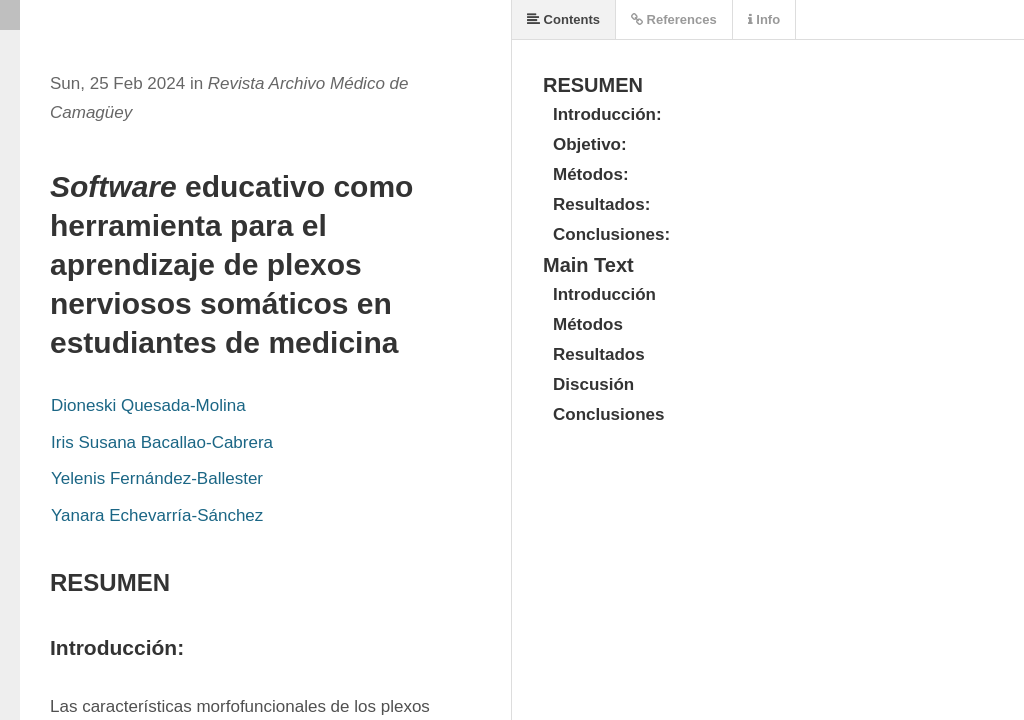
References (674, 19)
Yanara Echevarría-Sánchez (157, 515)
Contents (563, 19)
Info (764, 19)
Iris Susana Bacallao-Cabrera (162, 442)
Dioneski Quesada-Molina (148, 405)
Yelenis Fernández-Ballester (157, 478)
